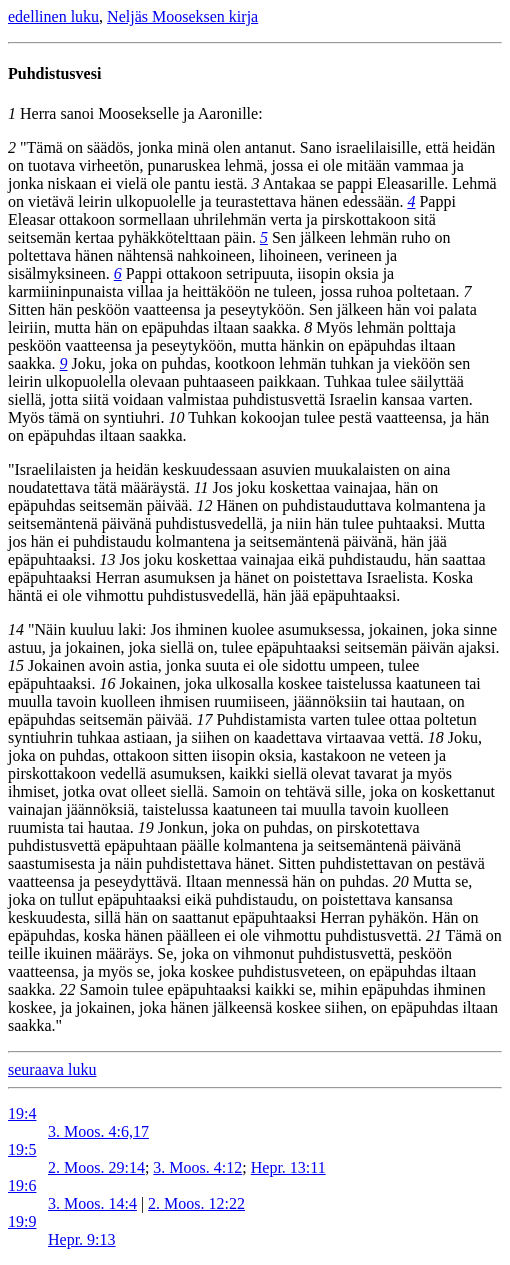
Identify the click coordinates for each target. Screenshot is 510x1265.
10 (176, 417)
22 (68, 989)
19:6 (22, 1185)
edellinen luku (53, 16)
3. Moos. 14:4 (92, 1203)
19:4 (22, 1113)
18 (436, 737)
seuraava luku (52, 1069)
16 (108, 683)
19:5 (22, 1149)
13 (108, 559)
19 (146, 827)
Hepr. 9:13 (82, 1239)
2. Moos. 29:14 (96, 1167)
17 (204, 719)
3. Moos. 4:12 (197, 1167)
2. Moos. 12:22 (196, 1203)
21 (434, 935)
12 (204, 505)
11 (201, 487)
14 (16, 629)
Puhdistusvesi (54, 73)
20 (401, 881)
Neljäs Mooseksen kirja (182, 16)
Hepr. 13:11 (288, 1167)
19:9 (22, 1221)
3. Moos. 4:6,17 (98, 1131)
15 (16, 665)
